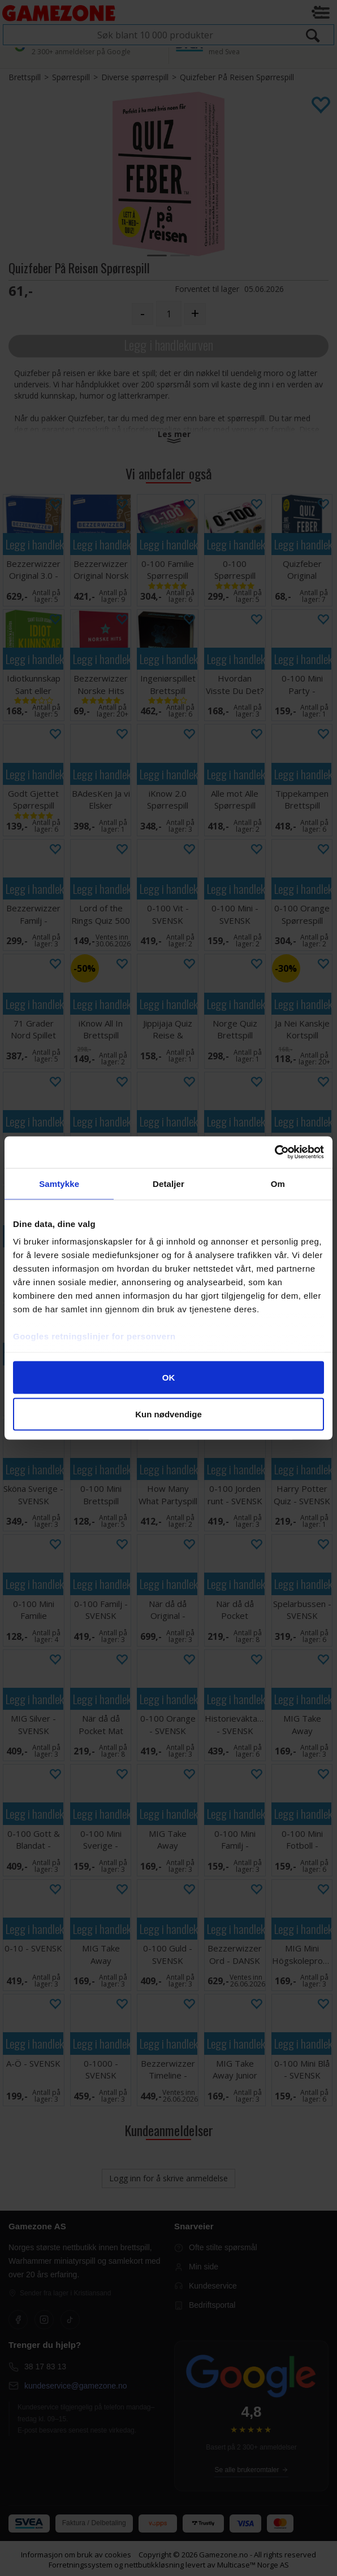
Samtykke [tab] (59, 1183)
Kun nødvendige (168, 1414)
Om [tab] (278, 1183)
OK (168, 1377)
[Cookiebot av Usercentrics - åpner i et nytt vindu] (274, 1152)
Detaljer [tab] (168, 1183)
